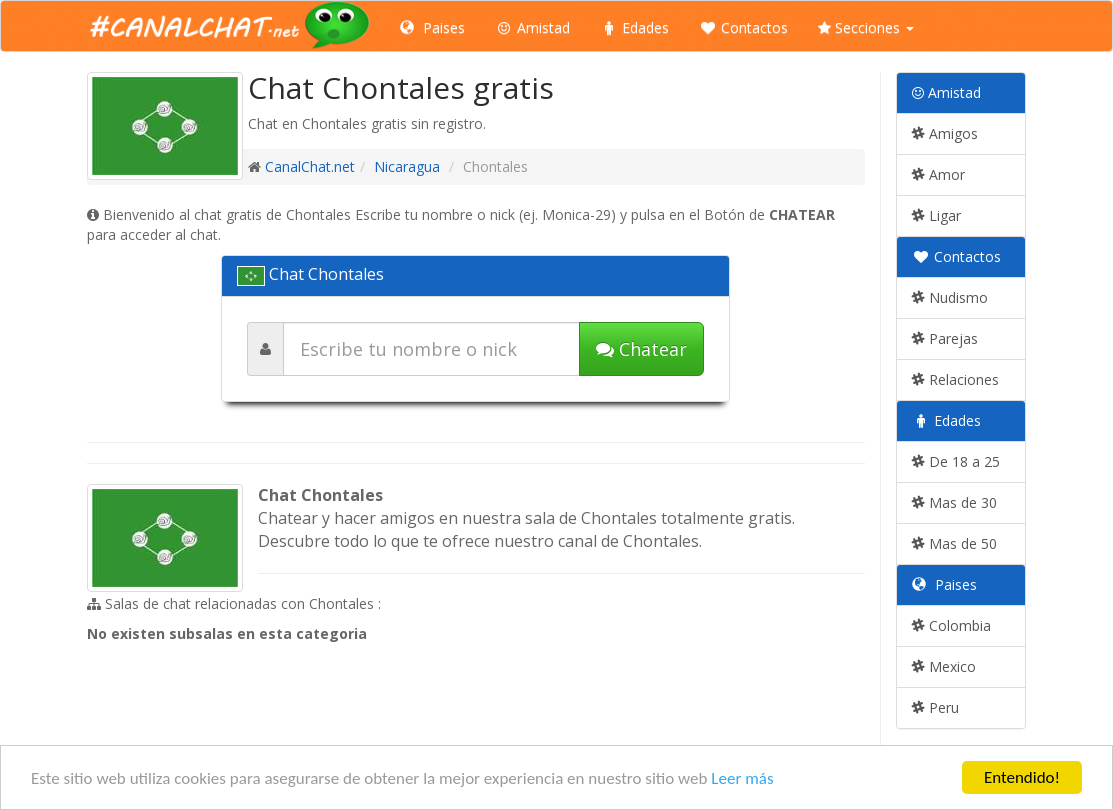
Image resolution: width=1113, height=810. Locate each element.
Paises (432, 27)
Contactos (743, 27)
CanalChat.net (310, 166)
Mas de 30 (954, 502)
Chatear (641, 349)
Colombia (951, 625)
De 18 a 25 (956, 461)
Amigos (945, 133)
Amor (938, 174)
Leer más (742, 778)
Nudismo (950, 297)
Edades (634, 27)
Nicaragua (407, 166)
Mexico (944, 666)
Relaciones (955, 379)
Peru (935, 707)
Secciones (866, 27)
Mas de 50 (954, 543)
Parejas (945, 338)
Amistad (532, 27)
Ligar (936, 215)
